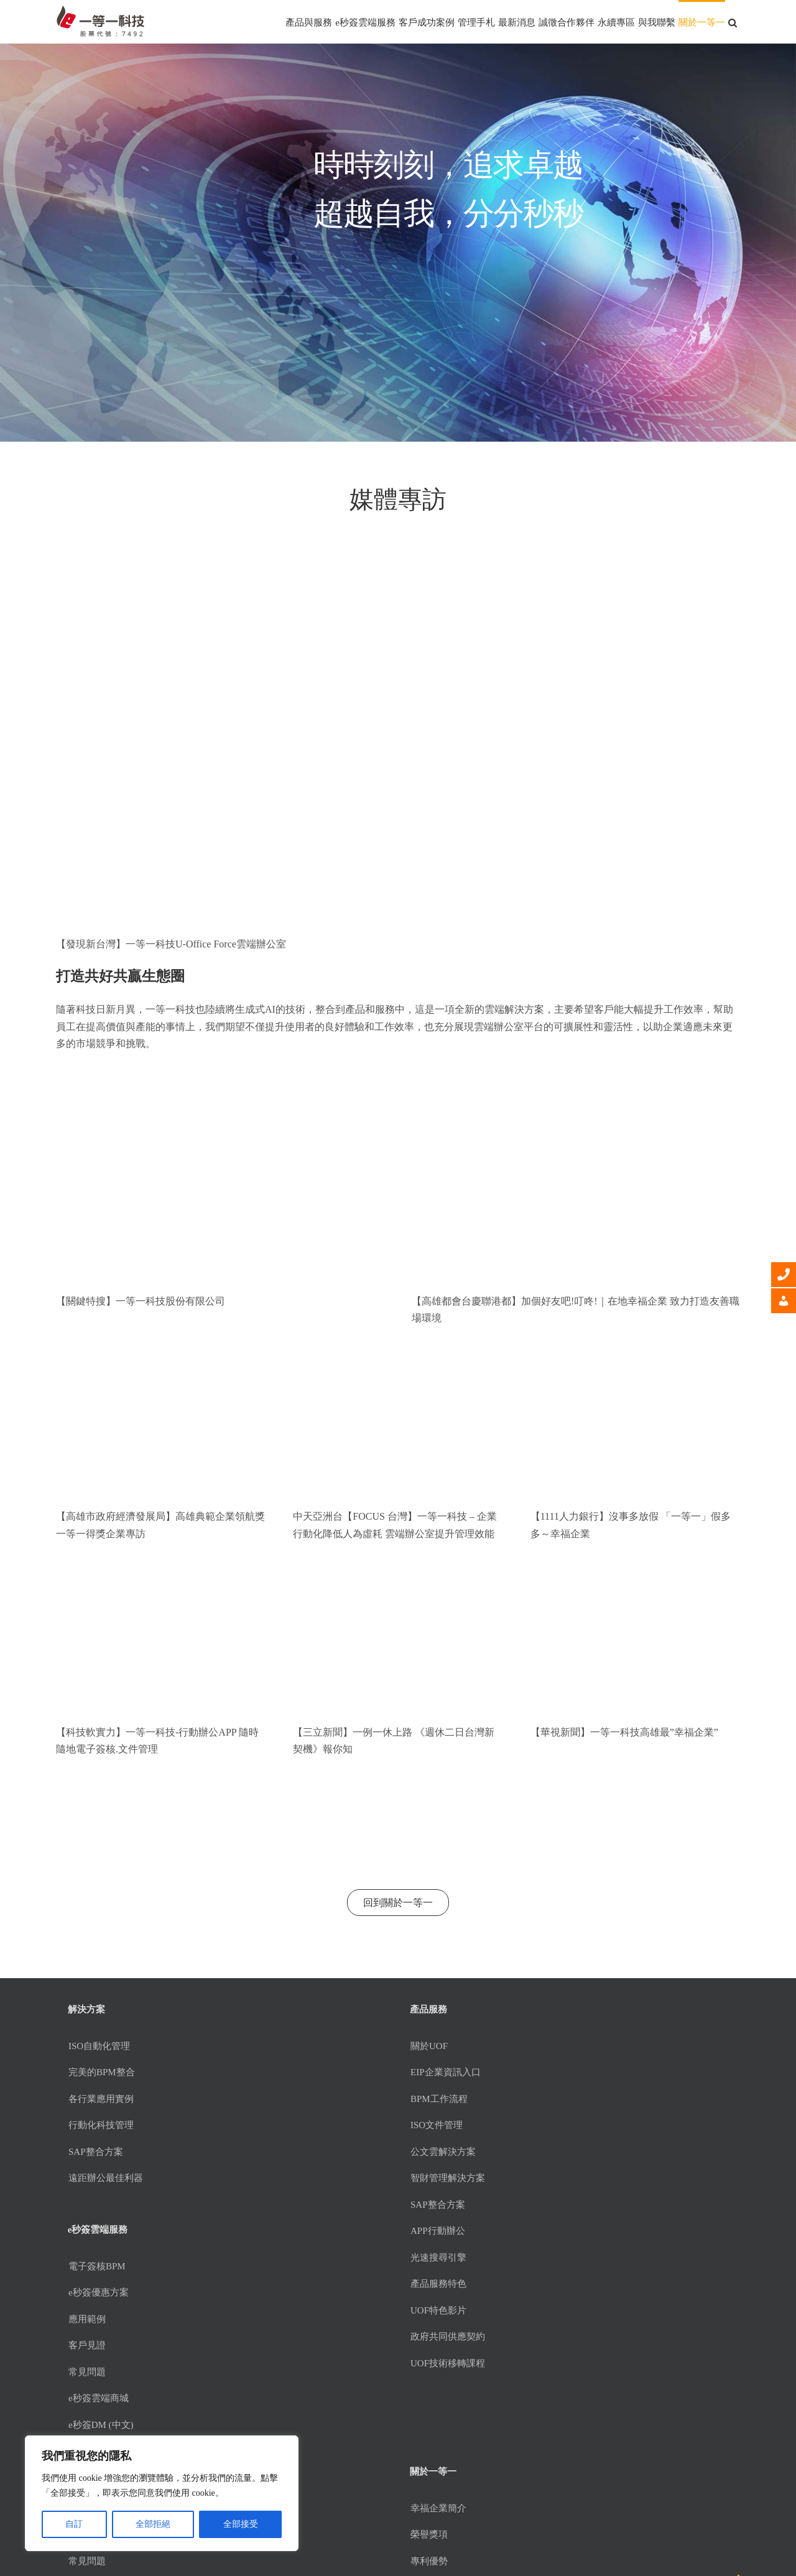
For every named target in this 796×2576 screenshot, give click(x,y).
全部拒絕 (153, 2524)
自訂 (74, 2524)
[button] (732, 22)
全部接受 (240, 2524)
